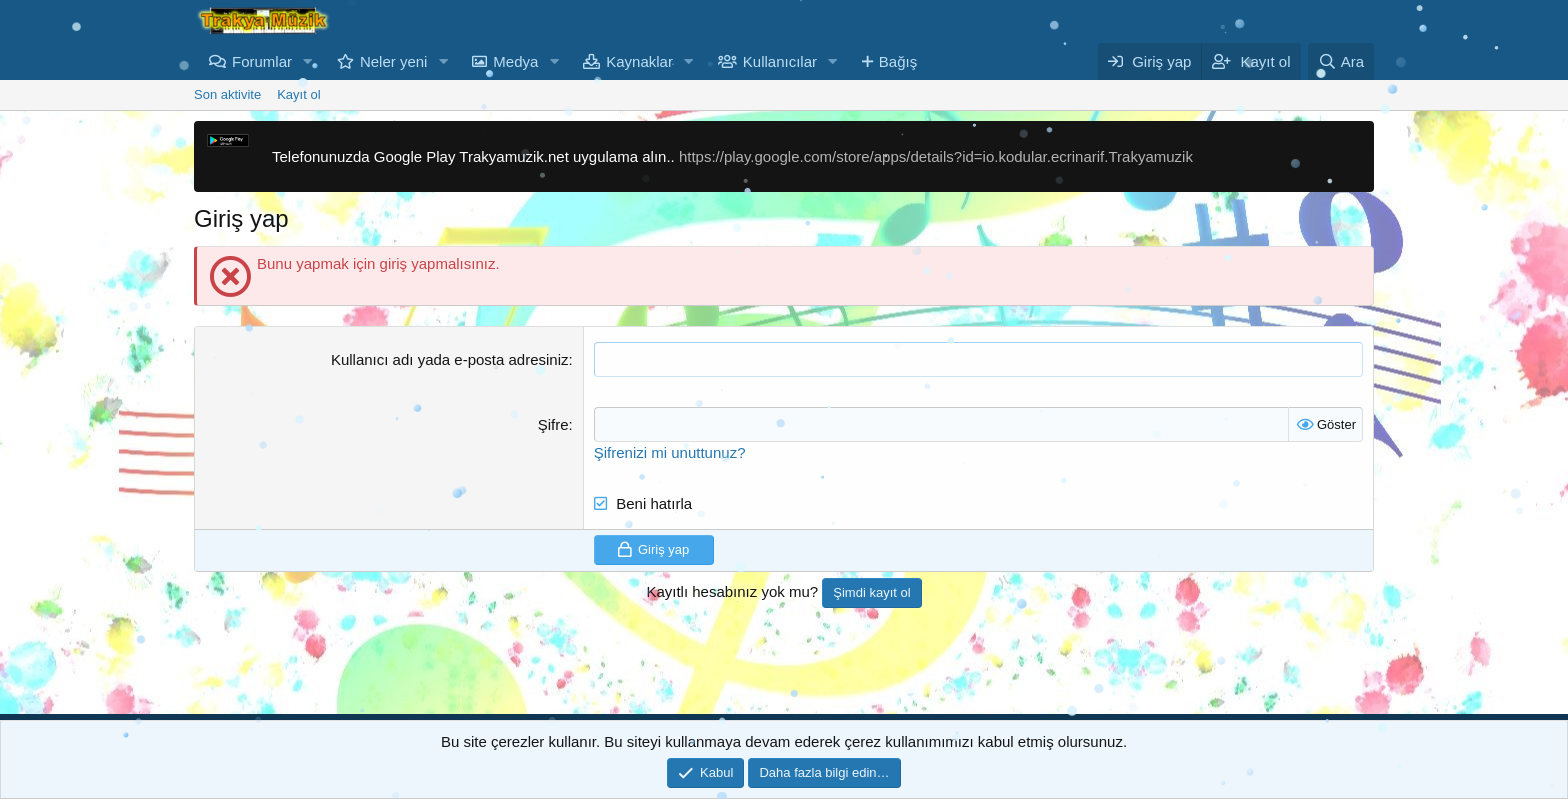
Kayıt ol (298, 94)
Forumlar (262, 61)
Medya (515, 61)
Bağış (898, 61)
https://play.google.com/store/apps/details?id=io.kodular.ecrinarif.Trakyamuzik (936, 156)
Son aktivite (227, 94)
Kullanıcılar (780, 61)
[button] (308, 61)
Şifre (553, 424)
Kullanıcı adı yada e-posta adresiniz (450, 359)
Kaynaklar (639, 61)
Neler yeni (394, 61)
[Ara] (1341, 61)
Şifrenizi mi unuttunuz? (670, 452)
